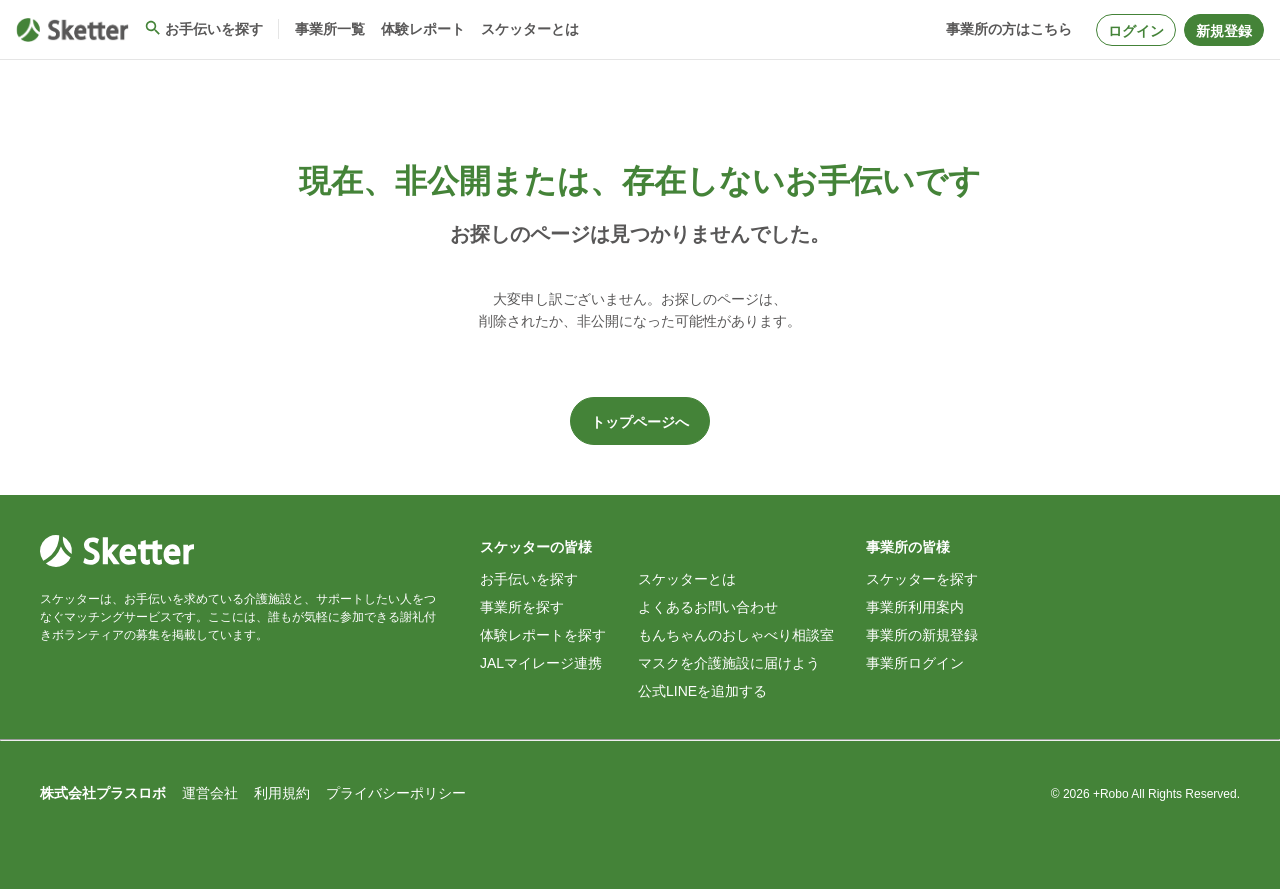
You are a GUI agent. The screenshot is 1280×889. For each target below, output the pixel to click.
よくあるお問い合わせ (708, 607)
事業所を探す (522, 607)
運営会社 (210, 793)
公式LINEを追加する (702, 691)
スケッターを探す (922, 579)
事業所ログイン (915, 663)
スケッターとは (687, 579)
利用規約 (282, 793)
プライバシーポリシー (396, 793)
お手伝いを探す (529, 579)
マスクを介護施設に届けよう (729, 663)
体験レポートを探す (543, 635)
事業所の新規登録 (922, 635)
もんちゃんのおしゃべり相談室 (736, 635)
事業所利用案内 (915, 607)
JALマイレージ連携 (541, 663)
